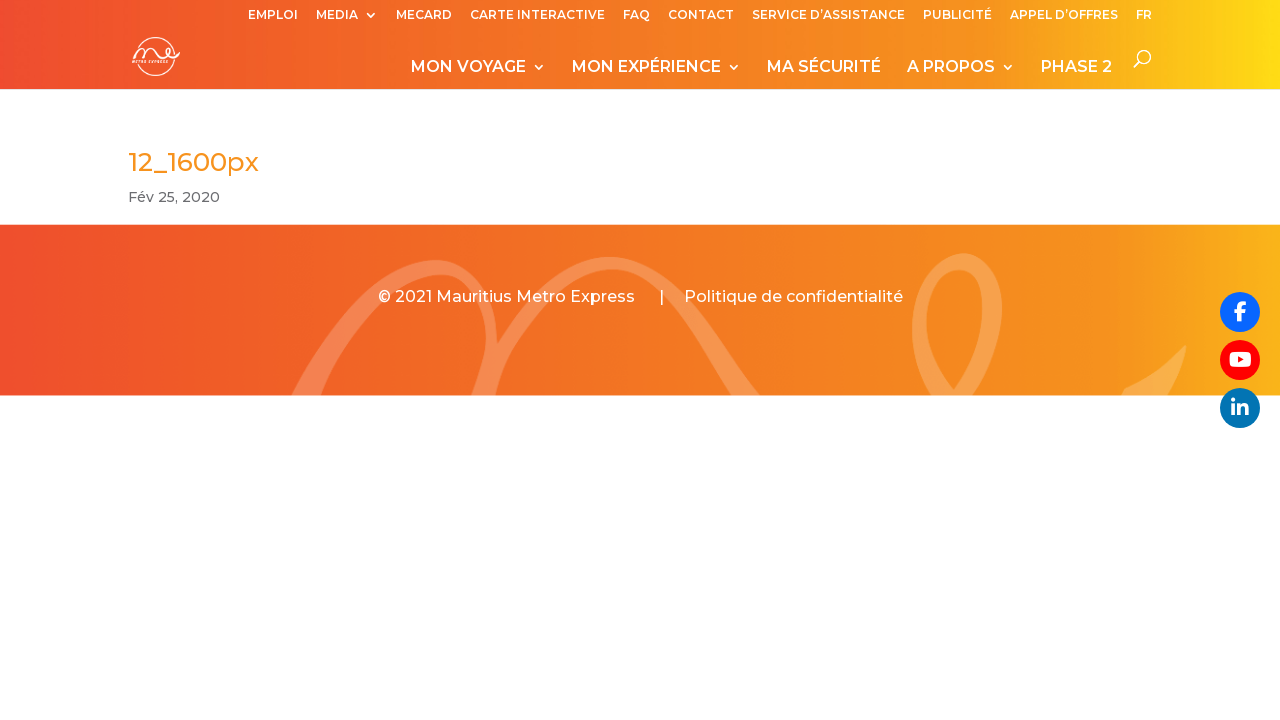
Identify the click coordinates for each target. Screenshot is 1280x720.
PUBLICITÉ (957, 15)
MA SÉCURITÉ (824, 68)
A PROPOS (951, 68)
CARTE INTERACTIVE (537, 15)
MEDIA (337, 15)
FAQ (636, 15)
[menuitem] (1144, 19)
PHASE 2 (1076, 68)
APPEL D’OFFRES (1064, 15)
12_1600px (193, 162)
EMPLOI (273, 15)
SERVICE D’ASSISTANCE (828, 15)
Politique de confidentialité (793, 296)
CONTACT (701, 15)
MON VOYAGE (468, 68)
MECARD (424, 15)
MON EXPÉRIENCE (646, 68)
